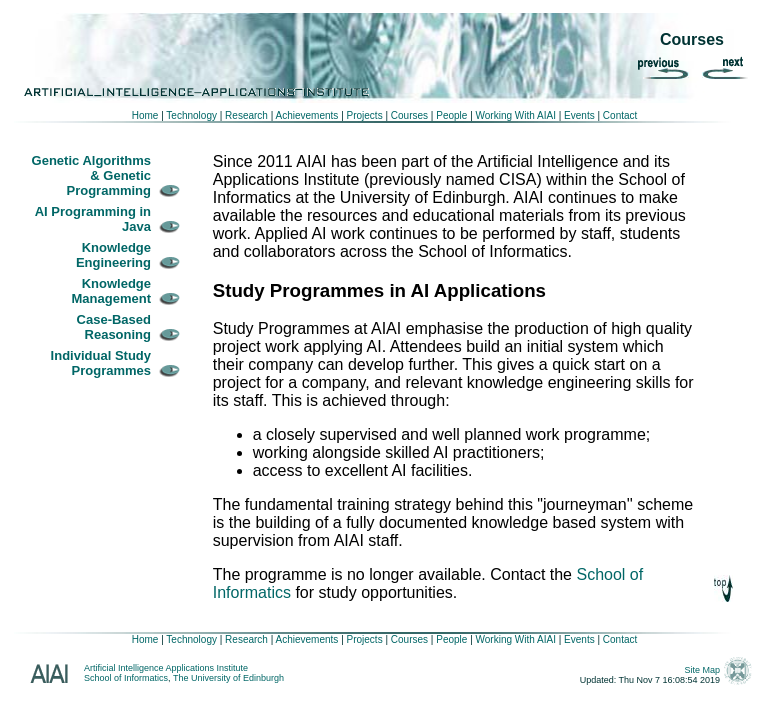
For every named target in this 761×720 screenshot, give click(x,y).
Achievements (305, 115)
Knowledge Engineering (113, 255)
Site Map (703, 670)
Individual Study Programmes (101, 363)
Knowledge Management (111, 291)
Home (145, 115)
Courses (409, 115)
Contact (620, 115)
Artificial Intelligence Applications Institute (166, 668)
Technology (191, 115)
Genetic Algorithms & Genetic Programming (91, 175)
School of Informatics (126, 678)
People (450, 115)
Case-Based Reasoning (114, 327)
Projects (365, 115)
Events (579, 115)
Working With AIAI (516, 115)
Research (245, 115)
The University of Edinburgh (228, 678)
